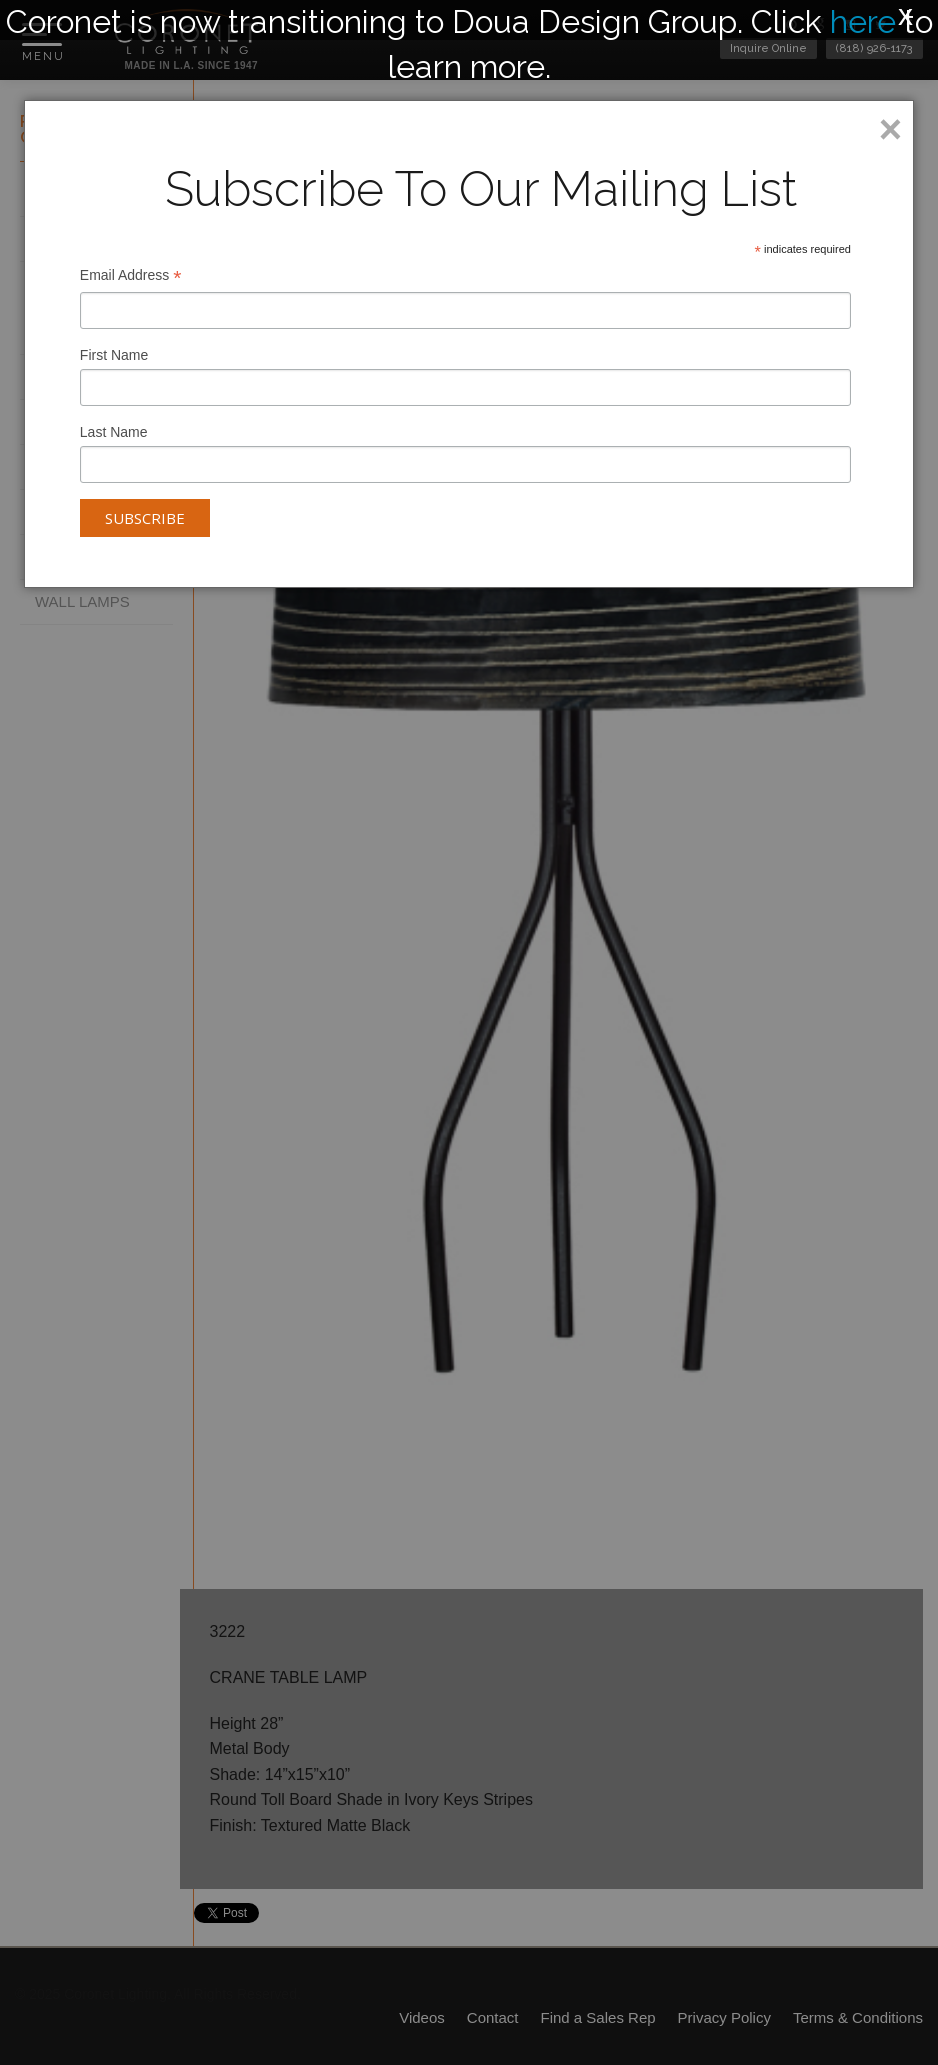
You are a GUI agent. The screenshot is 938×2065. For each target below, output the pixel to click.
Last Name (114, 432)
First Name (114, 355)
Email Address (131, 277)
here (863, 21)
